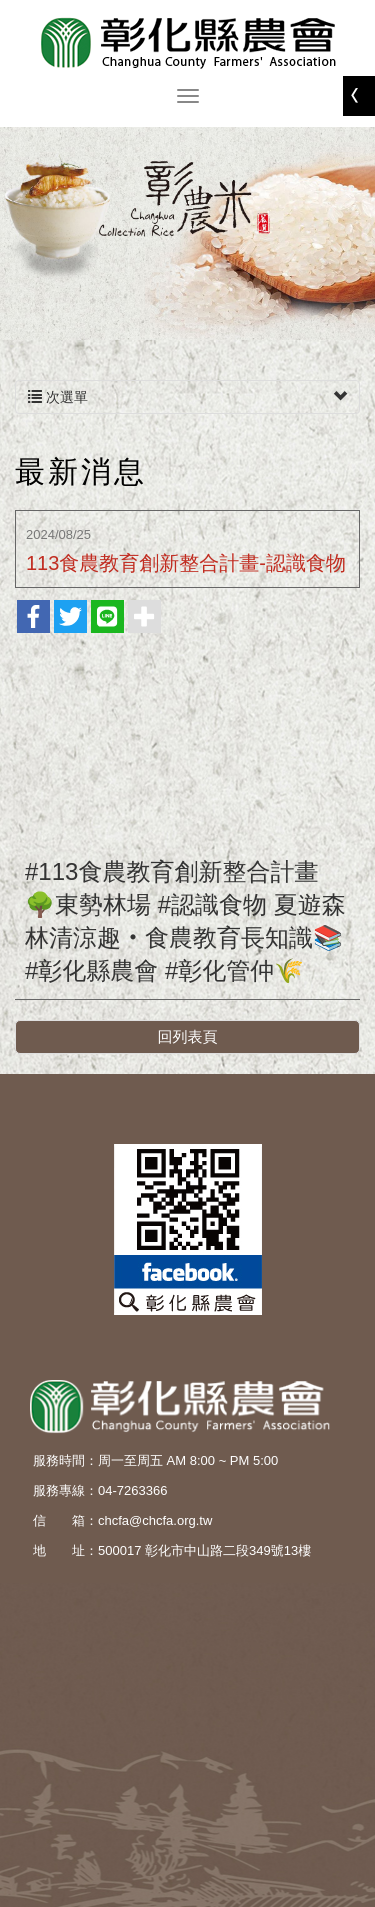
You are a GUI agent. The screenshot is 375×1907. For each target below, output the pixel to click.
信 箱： (65, 1520)
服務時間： (65, 1460)
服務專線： (65, 1490)
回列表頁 (188, 1036)
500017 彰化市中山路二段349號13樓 (204, 1550)
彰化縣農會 (188, 42)
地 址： (65, 1550)
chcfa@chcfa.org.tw (155, 1520)
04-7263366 (132, 1490)
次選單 (187, 397)
